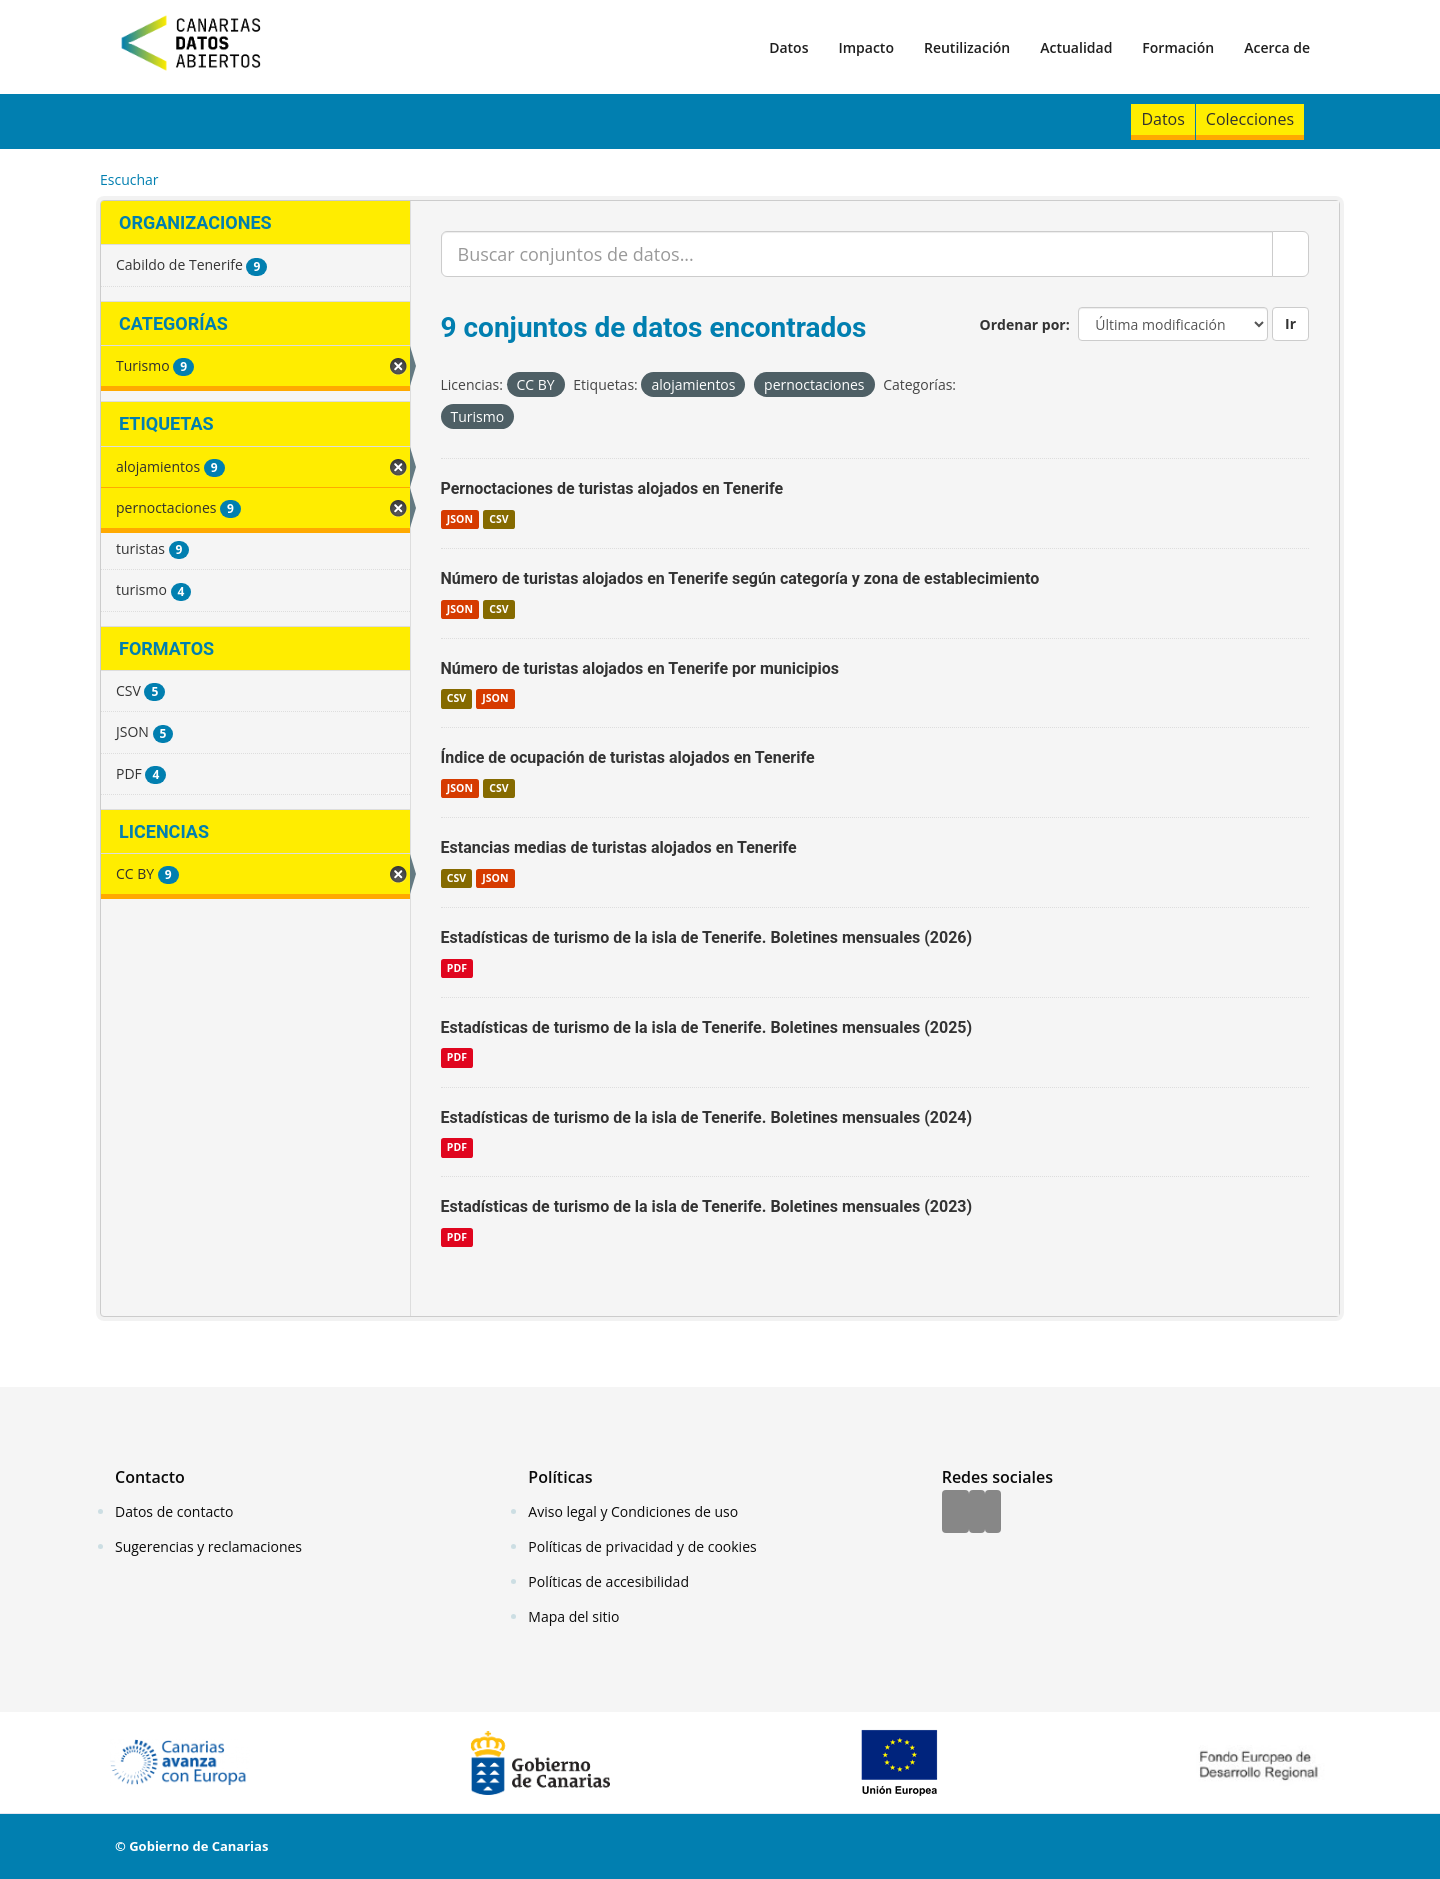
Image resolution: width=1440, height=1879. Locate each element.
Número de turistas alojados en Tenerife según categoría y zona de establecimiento (740, 578)
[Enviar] (1290, 254)
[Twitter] (977, 1513)
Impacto (866, 47)
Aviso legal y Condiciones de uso (633, 1511)
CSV (498, 519)
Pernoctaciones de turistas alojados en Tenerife (612, 488)
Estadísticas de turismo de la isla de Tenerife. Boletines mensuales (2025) (707, 1027)
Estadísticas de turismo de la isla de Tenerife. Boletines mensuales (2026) (707, 937)
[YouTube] (993, 1513)
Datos (788, 47)
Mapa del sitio (573, 1616)
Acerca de (1277, 47)
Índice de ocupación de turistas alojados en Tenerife (628, 757)
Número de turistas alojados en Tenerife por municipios (640, 668)
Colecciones (1250, 119)
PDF (457, 968)
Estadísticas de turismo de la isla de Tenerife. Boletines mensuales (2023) (707, 1206)
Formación (1178, 47)
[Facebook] (955, 1513)
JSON (460, 519)
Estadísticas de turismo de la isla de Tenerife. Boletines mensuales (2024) (707, 1117)
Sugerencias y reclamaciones (208, 1546)
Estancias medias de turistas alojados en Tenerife (619, 847)
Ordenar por (1023, 324)
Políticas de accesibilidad (608, 1581)
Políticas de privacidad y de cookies (642, 1546)
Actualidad (1076, 47)
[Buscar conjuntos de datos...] (857, 254)
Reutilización (967, 47)
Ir (1290, 323)
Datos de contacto (174, 1511)
